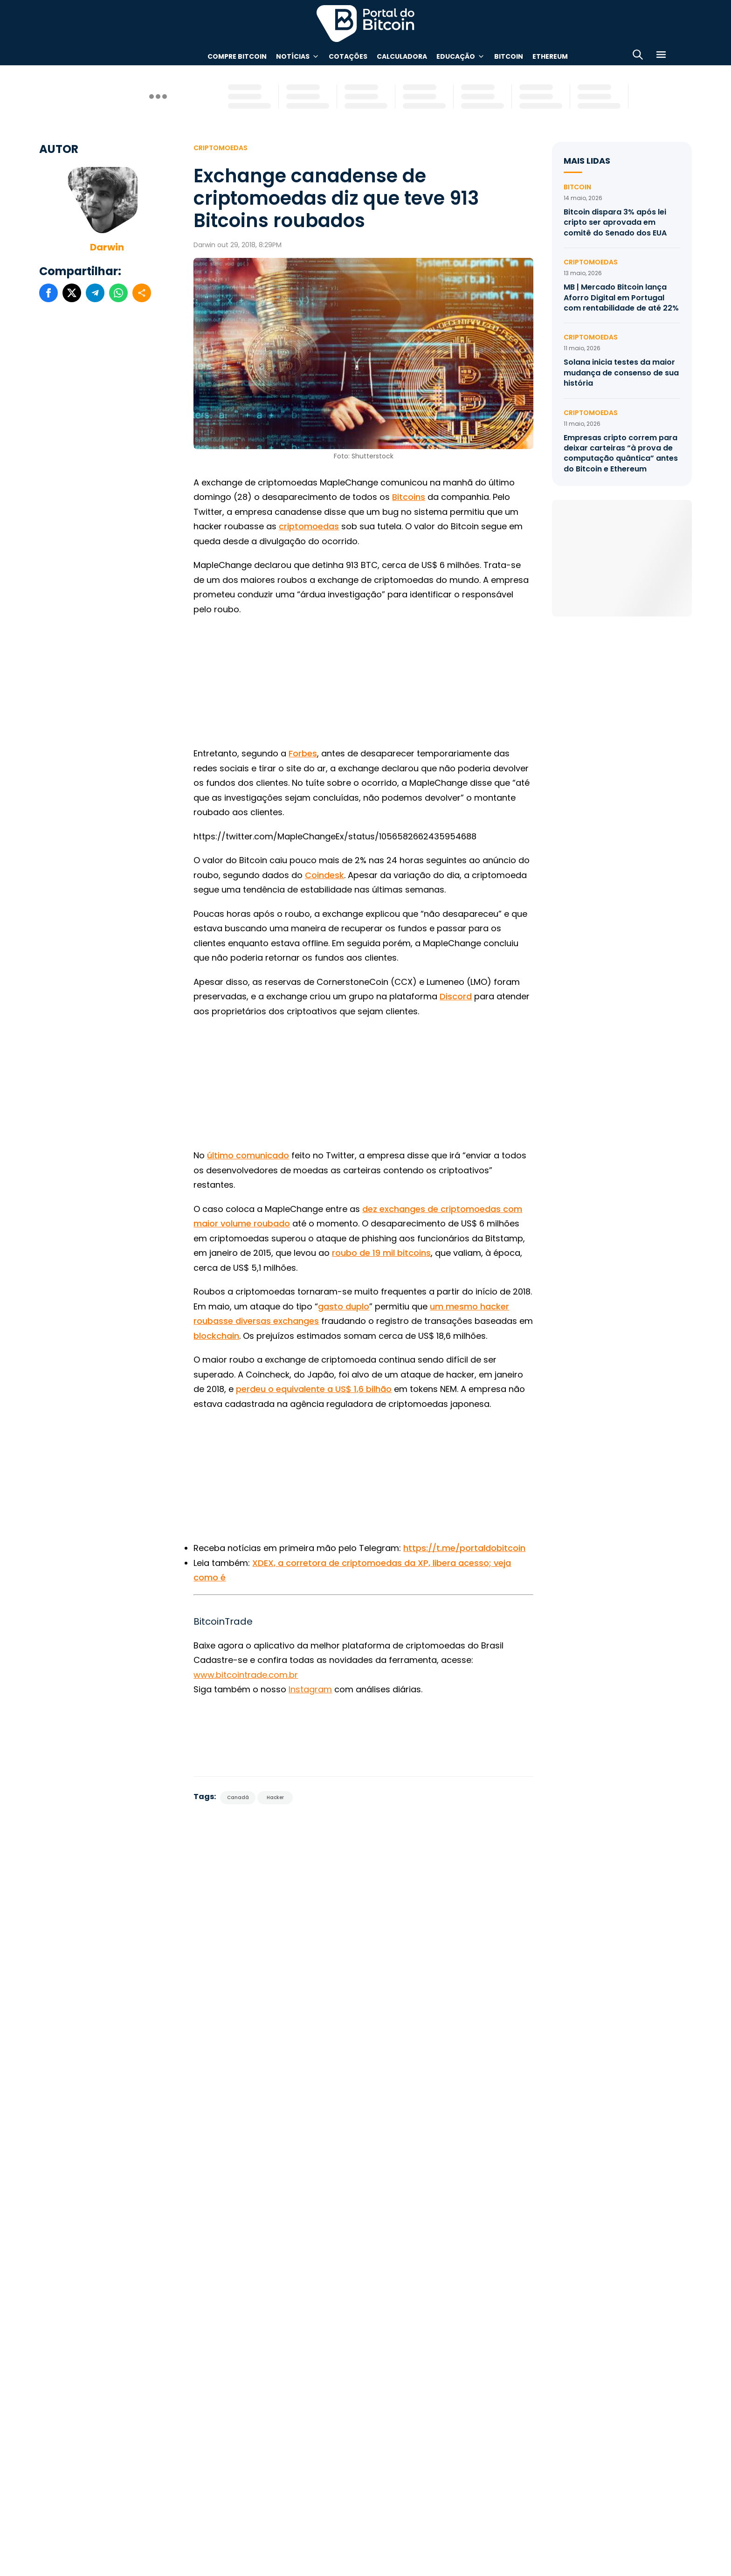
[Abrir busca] (637, 56)
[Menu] (661, 56)
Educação (455, 56)
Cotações (348, 56)
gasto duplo (343, 1306)
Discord (456, 996)
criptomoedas (309, 526)
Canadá (238, 1797)
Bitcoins (408, 497)
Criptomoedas (220, 147)
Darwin (107, 247)
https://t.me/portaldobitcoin (464, 1548)
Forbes (303, 753)
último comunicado (248, 1155)
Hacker (275, 1797)
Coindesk (324, 875)
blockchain (216, 1336)
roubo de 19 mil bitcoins (381, 1253)
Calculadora (402, 56)
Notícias (293, 56)
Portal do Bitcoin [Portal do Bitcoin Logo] (365, 23)
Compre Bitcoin (237, 56)
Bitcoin (508, 56)
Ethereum (550, 56)
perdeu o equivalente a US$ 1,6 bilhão (314, 1389)
